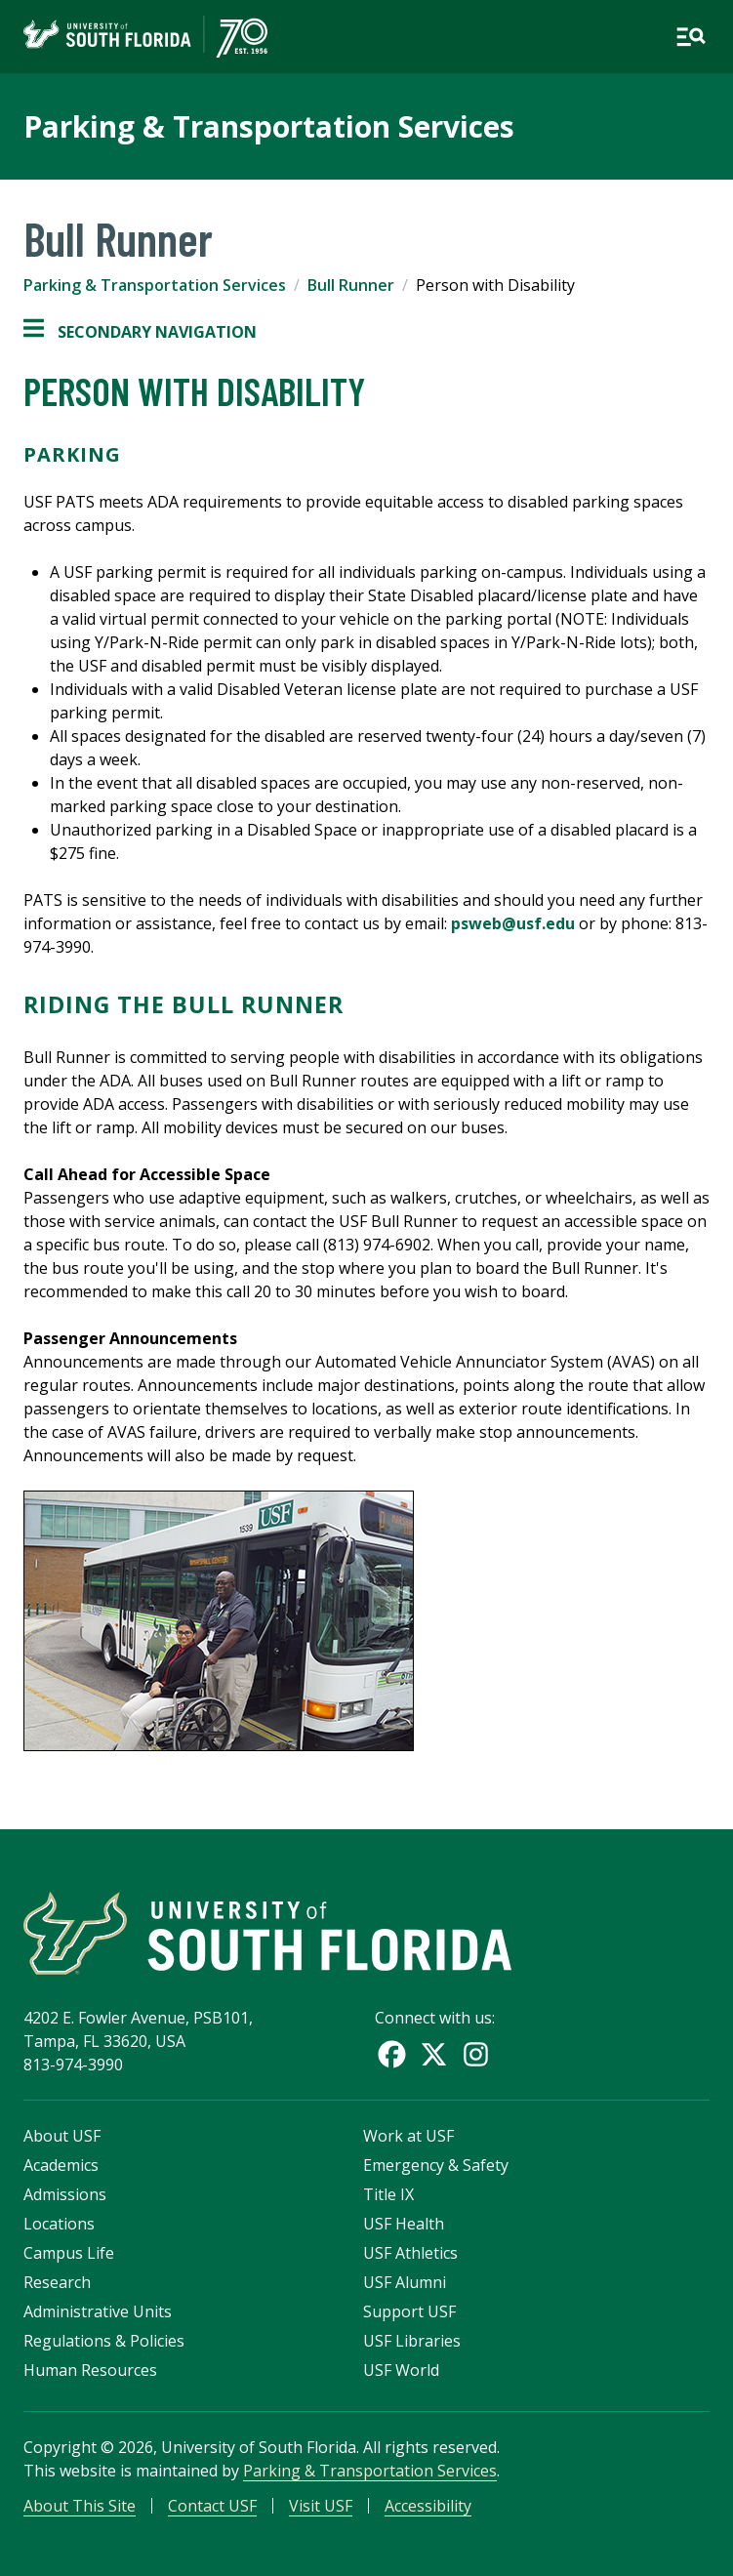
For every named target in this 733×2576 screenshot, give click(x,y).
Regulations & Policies (103, 2340)
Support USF (409, 2311)
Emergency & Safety (436, 2165)
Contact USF (212, 2505)
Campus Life (68, 2253)
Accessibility (428, 2505)
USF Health (403, 2223)
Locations (59, 2223)
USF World (401, 2370)
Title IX (388, 2194)
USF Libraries (412, 2340)
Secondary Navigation (140, 332)
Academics (61, 2165)
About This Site (79, 2505)
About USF (62, 2136)
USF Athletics (410, 2253)
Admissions (64, 2194)
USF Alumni (404, 2282)
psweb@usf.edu (513, 923)
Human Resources (90, 2370)
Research (57, 2282)
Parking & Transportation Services (268, 126)
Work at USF (408, 2136)
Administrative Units (97, 2311)
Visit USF (320, 2505)
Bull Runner (350, 285)
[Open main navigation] (691, 37)
